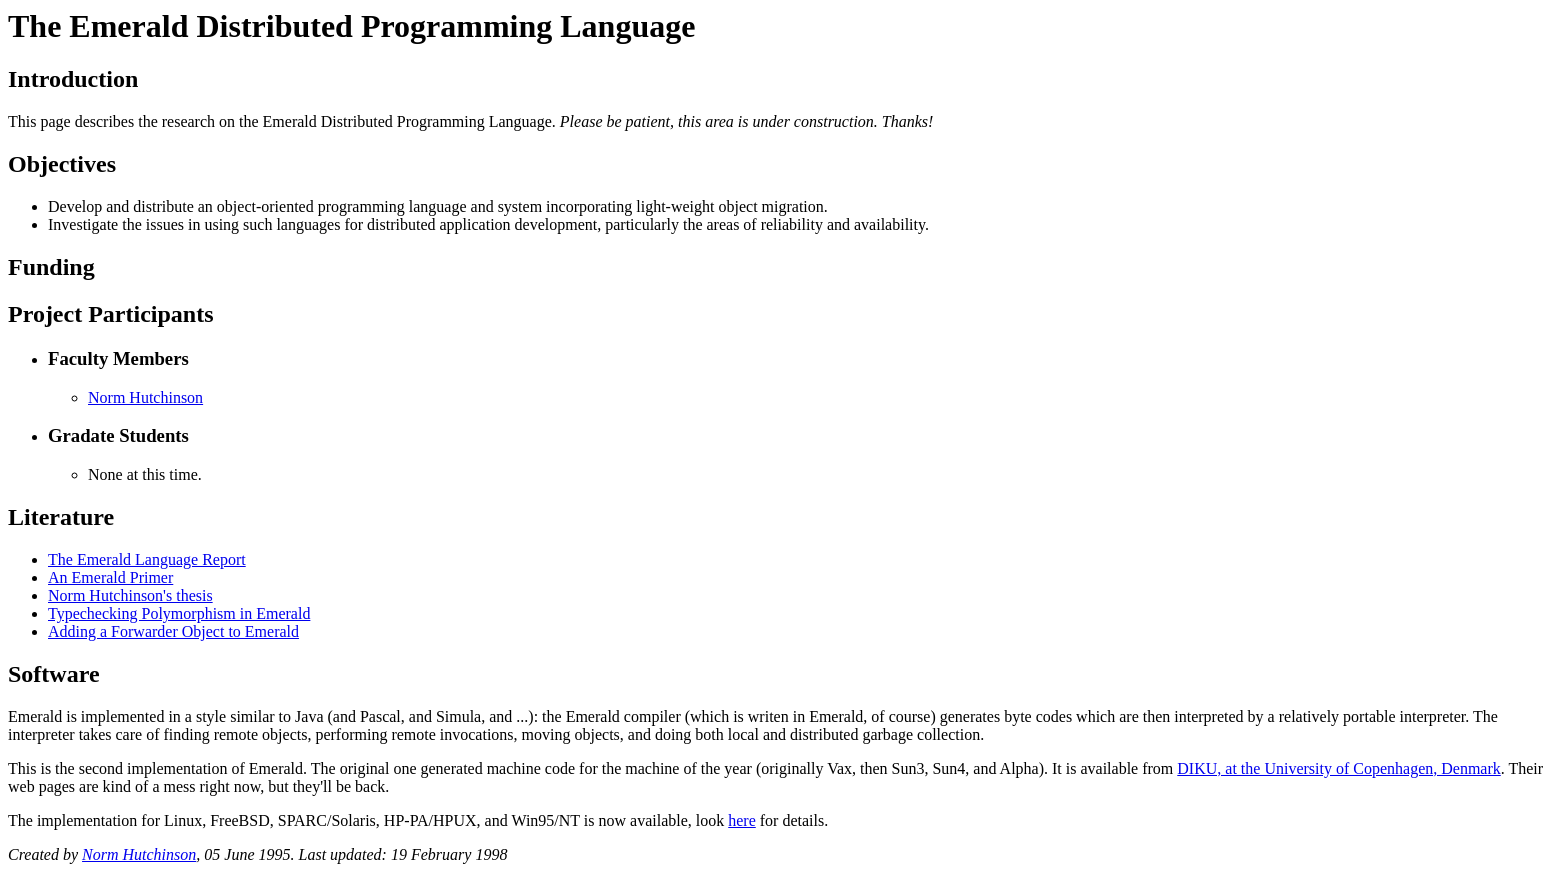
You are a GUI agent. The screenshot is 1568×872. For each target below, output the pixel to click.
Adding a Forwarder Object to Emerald (173, 631)
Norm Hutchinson (145, 397)
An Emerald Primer (110, 577)
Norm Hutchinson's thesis (130, 595)
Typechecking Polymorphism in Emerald (179, 613)
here (742, 820)
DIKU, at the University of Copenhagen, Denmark (1338, 768)
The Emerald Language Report (147, 559)
